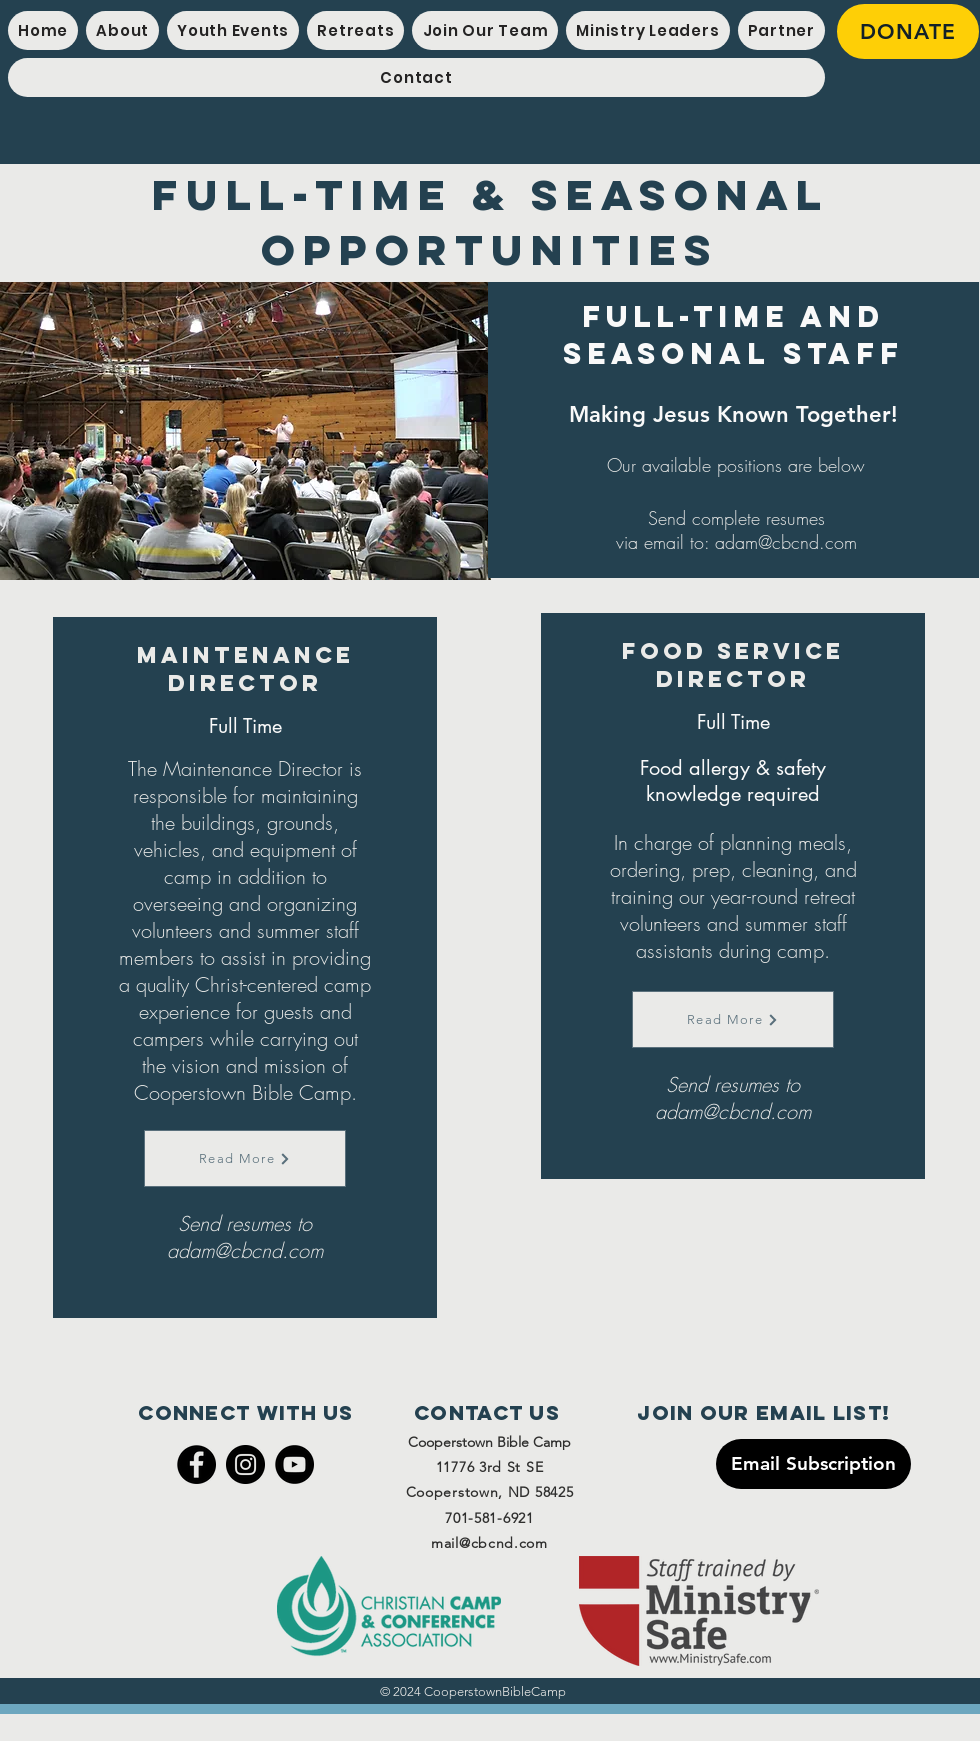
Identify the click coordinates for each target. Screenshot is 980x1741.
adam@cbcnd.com (786, 542)
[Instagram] (245, 1464)
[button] (233, 30)
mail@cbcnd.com (489, 1543)
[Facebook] (196, 1464)
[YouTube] (294, 1464)
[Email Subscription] (813, 1464)
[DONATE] (908, 31)
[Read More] (245, 1158)
